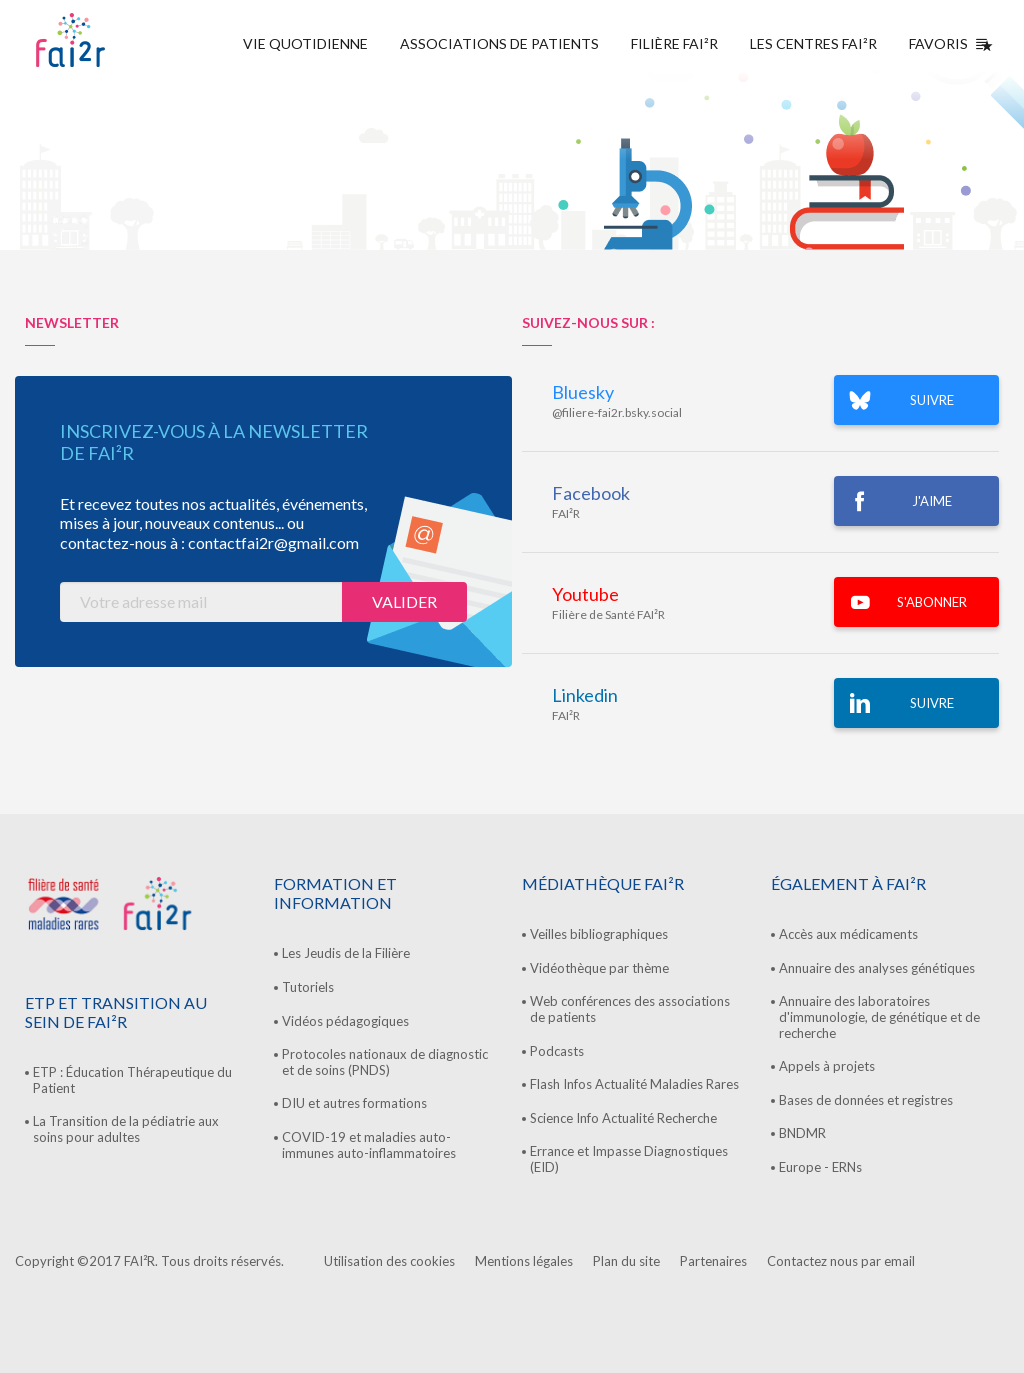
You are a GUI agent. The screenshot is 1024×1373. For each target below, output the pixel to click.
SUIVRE (932, 400)
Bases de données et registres (866, 1100)
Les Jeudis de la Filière (346, 953)
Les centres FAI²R (813, 43)
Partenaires (713, 1261)
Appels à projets (827, 1066)
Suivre (932, 703)
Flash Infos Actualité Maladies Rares (634, 1084)
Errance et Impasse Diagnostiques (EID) (629, 1159)
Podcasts (557, 1051)
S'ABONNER (932, 602)
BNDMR (802, 1133)
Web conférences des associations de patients (630, 1009)
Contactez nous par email (841, 1261)
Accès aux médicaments (848, 934)
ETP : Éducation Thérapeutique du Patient (132, 1080)
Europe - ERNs (820, 1167)
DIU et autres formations (354, 1103)
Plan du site (626, 1261)
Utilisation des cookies (389, 1261)
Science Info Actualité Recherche (623, 1118)
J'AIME (932, 501)
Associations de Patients (499, 43)
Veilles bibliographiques (599, 934)
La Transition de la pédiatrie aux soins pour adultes (126, 1129)
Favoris (946, 44)
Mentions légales (524, 1261)
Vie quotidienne (305, 43)
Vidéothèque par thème (599, 968)
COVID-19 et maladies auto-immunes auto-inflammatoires (369, 1145)
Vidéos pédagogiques (345, 1021)
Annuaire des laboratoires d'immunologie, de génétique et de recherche (879, 1016)
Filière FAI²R (674, 43)
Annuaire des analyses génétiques (877, 968)
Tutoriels (308, 987)
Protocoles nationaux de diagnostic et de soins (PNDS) (385, 1062)
